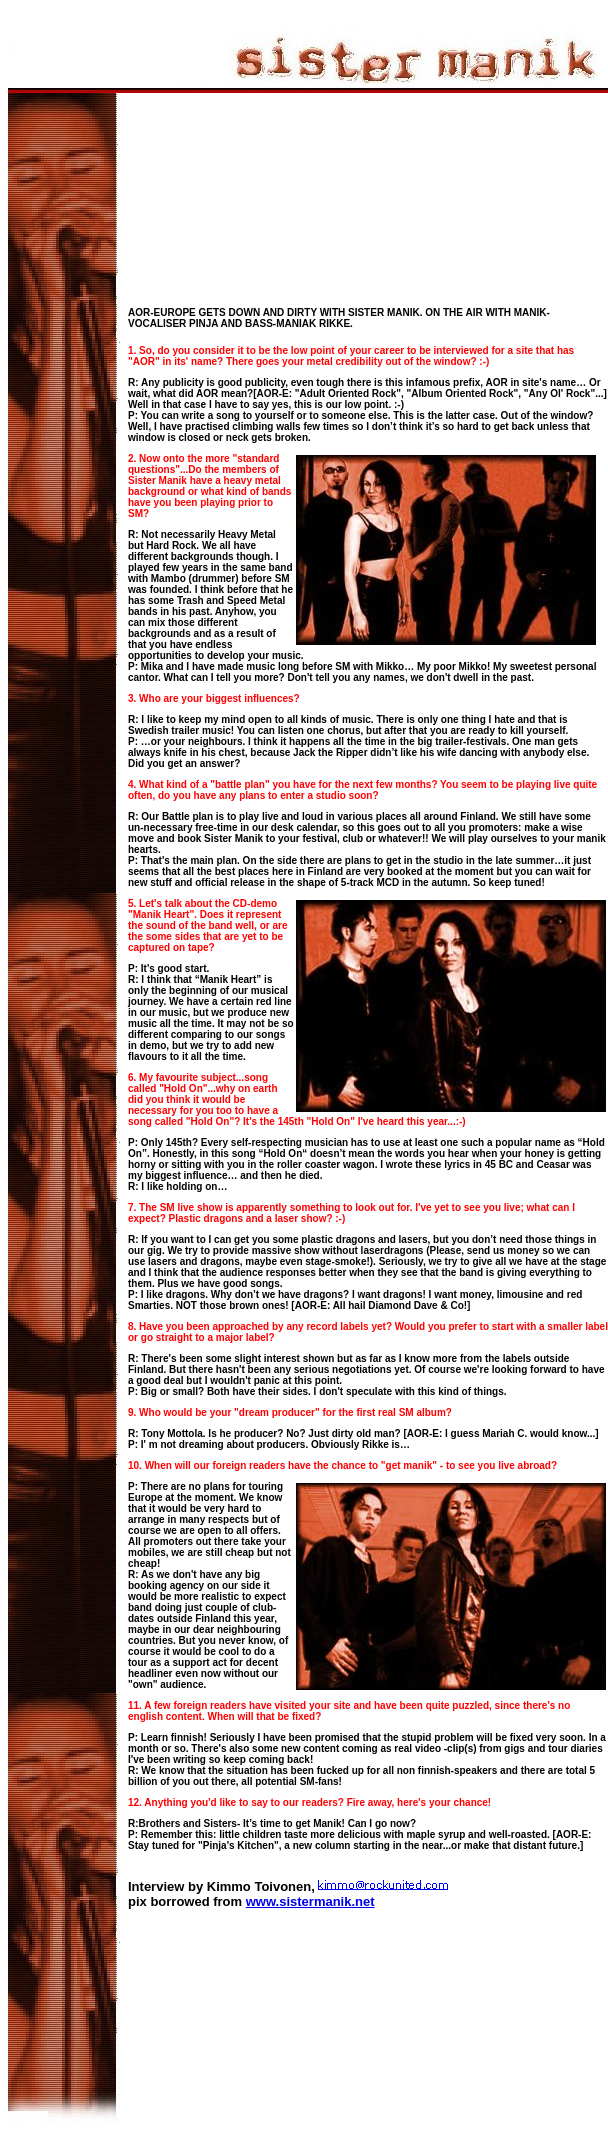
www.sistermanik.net (310, 1901)
